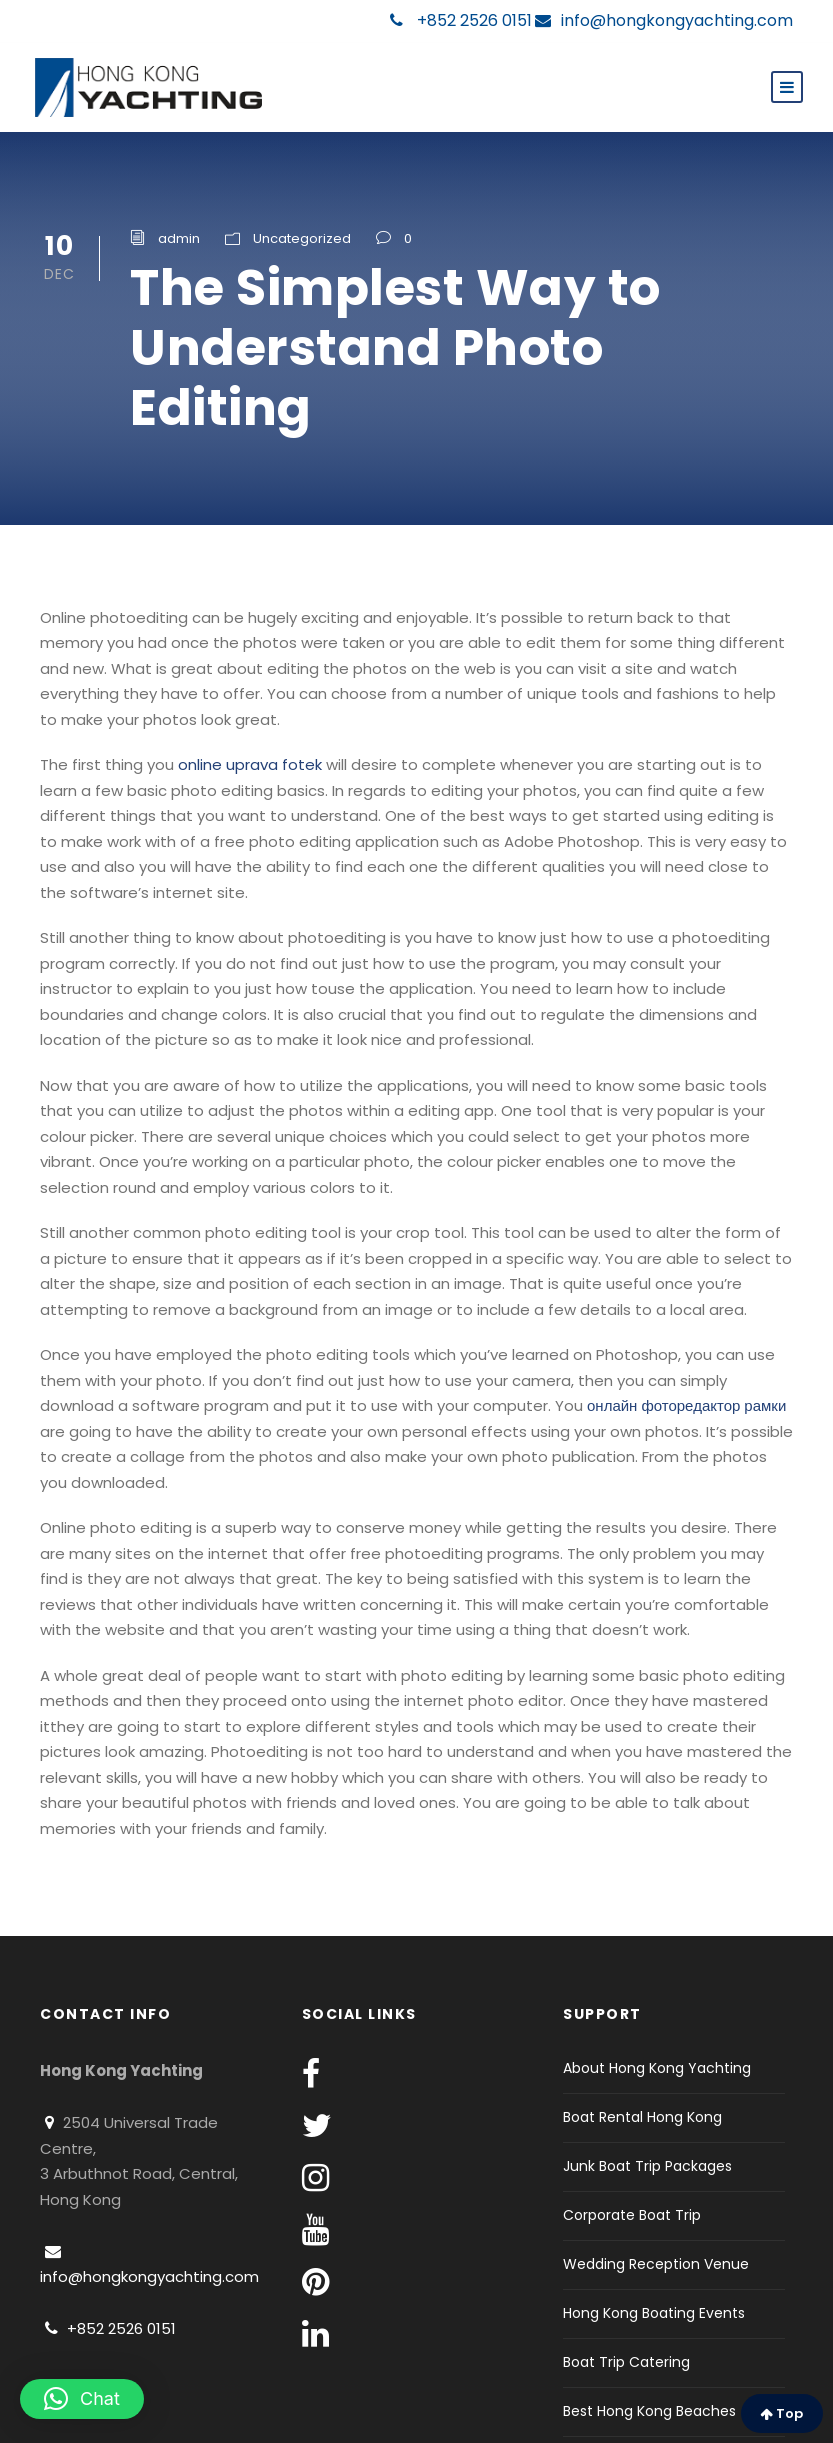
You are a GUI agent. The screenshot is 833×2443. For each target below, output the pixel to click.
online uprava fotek (250, 764)
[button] (82, 2399)
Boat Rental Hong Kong (642, 2117)
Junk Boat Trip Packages (647, 2166)
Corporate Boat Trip (632, 2215)
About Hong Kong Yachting (657, 2068)
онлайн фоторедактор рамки (686, 1405)
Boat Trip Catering (626, 2362)
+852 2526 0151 (461, 20)
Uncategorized (302, 238)
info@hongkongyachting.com (664, 20)
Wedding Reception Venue (656, 2264)
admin (179, 238)
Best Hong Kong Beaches (649, 2411)
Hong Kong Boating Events (654, 2313)
